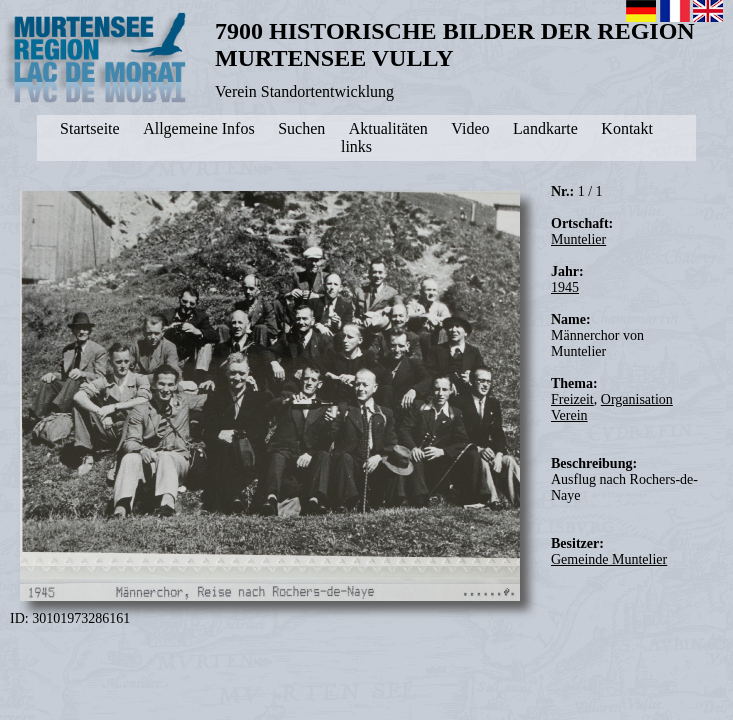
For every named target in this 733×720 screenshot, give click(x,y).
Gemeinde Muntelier (609, 559)
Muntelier (578, 239)
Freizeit (572, 399)
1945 (565, 287)
